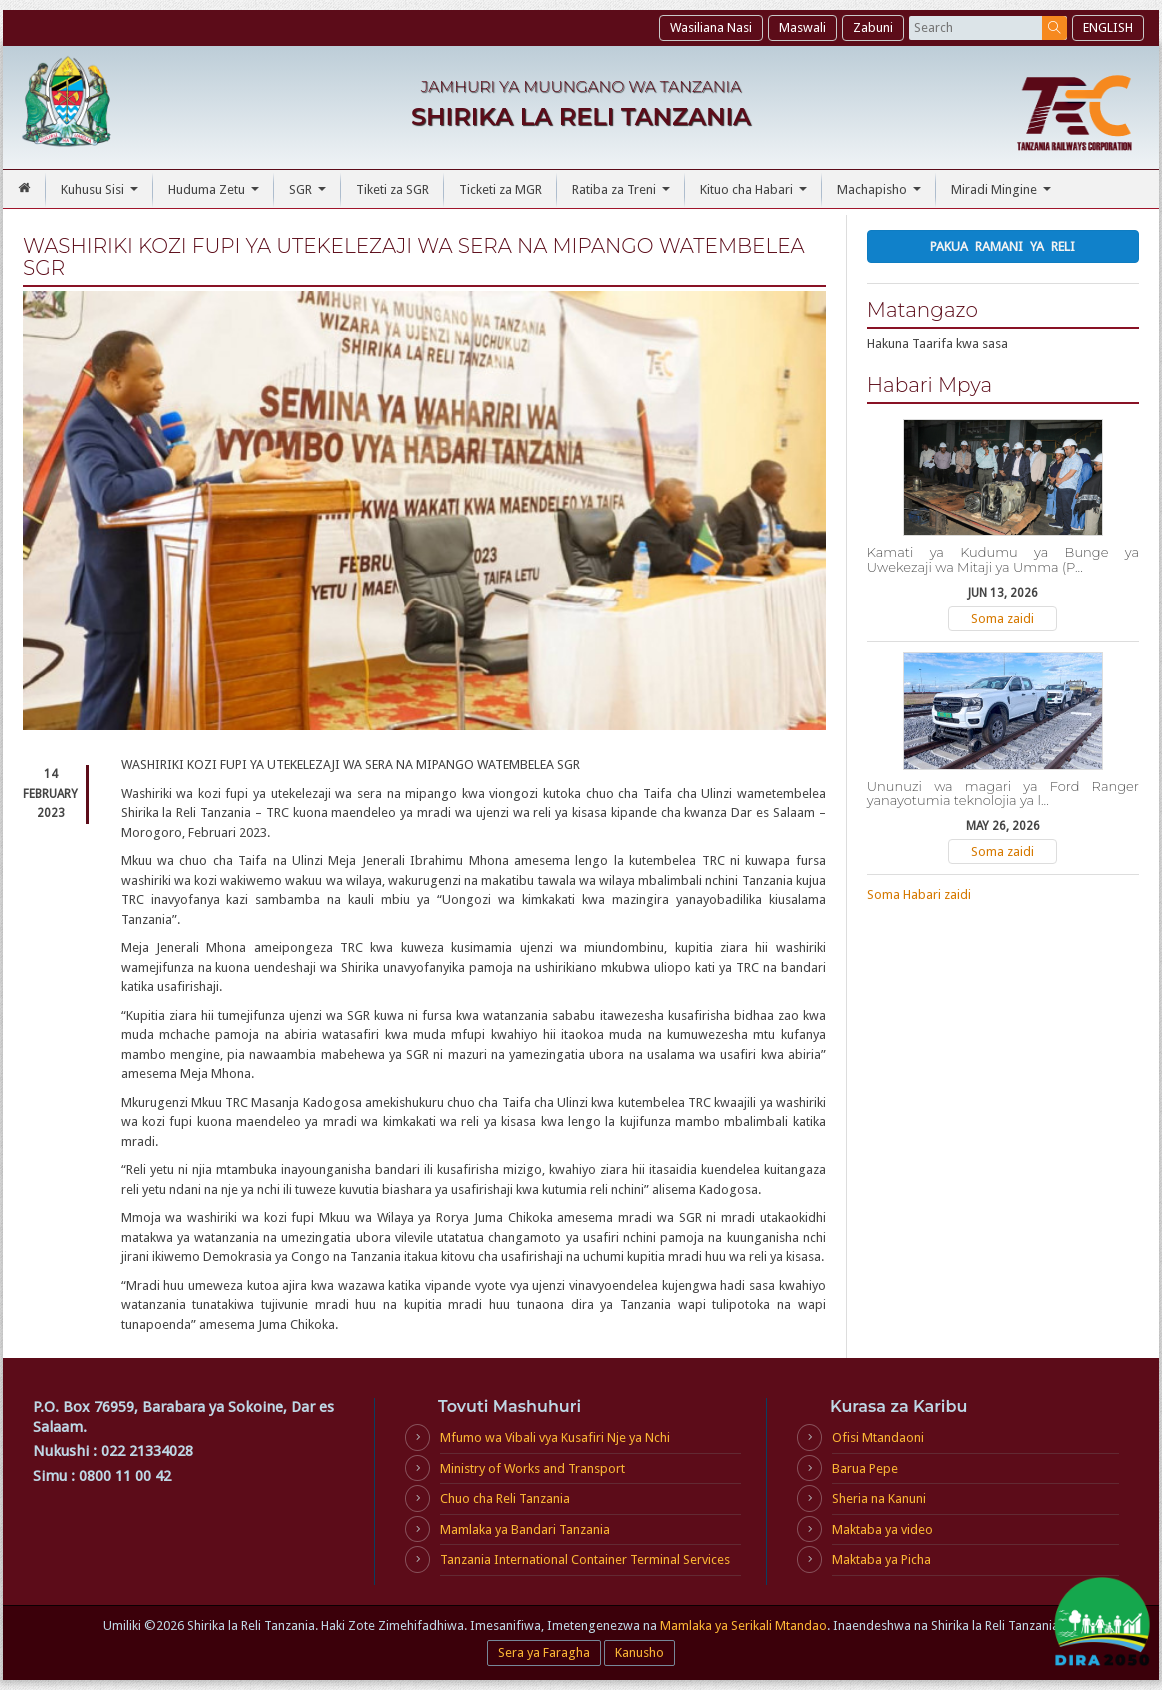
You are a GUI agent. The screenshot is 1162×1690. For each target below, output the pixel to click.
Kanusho (639, 1652)
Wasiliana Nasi (711, 27)
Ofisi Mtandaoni (878, 1437)
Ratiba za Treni (623, 195)
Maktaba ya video (882, 1529)
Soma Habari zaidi (919, 894)
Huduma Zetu (216, 195)
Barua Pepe (865, 1468)
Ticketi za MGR (500, 189)
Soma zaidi (1002, 618)
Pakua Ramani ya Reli (1002, 246)
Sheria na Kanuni (879, 1498)
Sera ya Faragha (544, 1652)
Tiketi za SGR (392, 189)
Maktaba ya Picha (881, 1559)
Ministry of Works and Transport (532, 1468)
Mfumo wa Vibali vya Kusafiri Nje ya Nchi (555, 1437)
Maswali (802, 27)
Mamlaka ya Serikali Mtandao (743, 1625)
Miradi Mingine (1003, 195)
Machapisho (881, 195)
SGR (310, 195)
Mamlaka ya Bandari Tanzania (525, 1529)
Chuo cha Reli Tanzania (505, 1498)
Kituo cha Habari (756, 195)
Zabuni (873, 27)
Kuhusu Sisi (102, 195)
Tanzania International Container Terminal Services (585, 1559)
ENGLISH (1108, 27)
